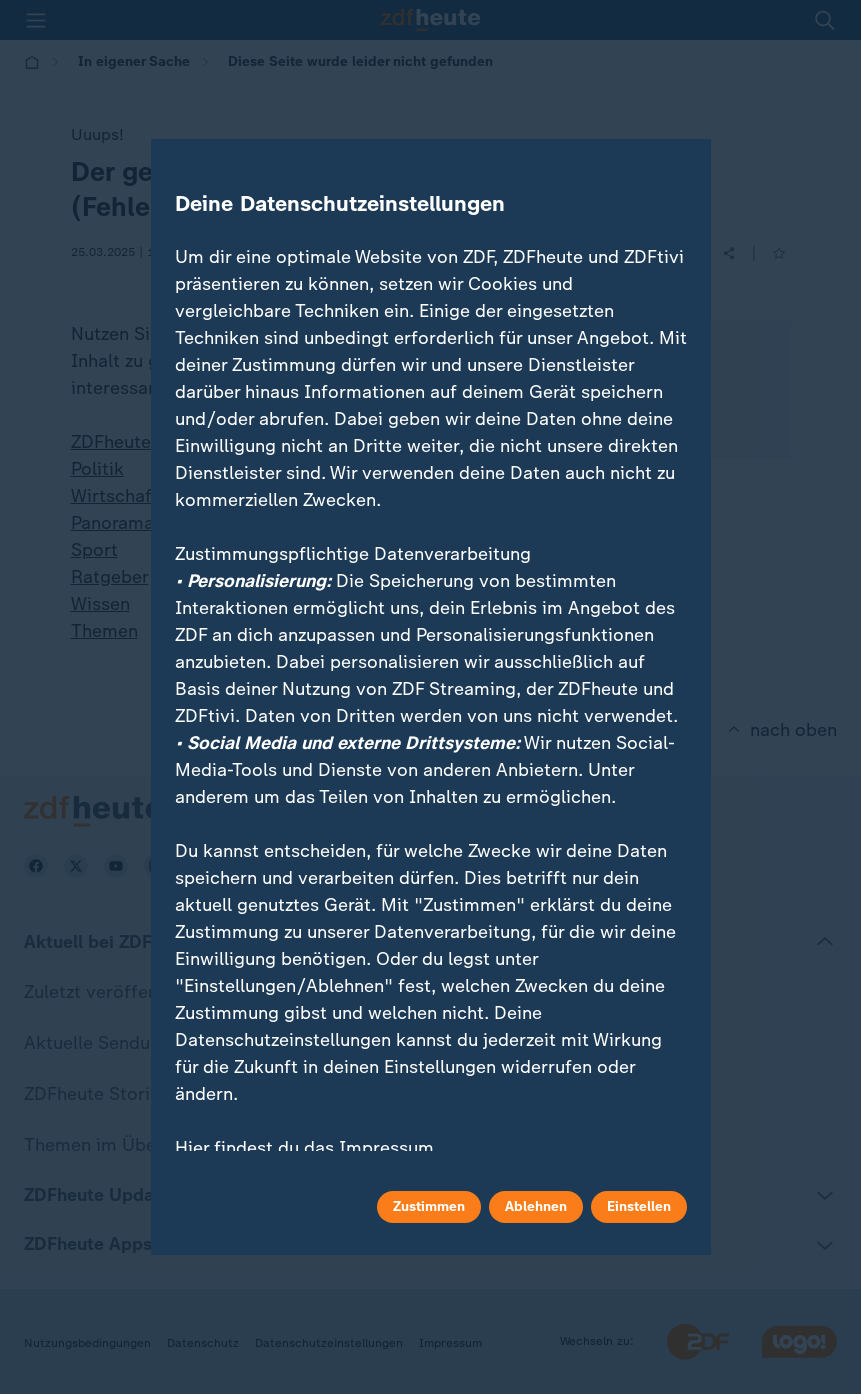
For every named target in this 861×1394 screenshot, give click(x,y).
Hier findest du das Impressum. (307, 1148)
